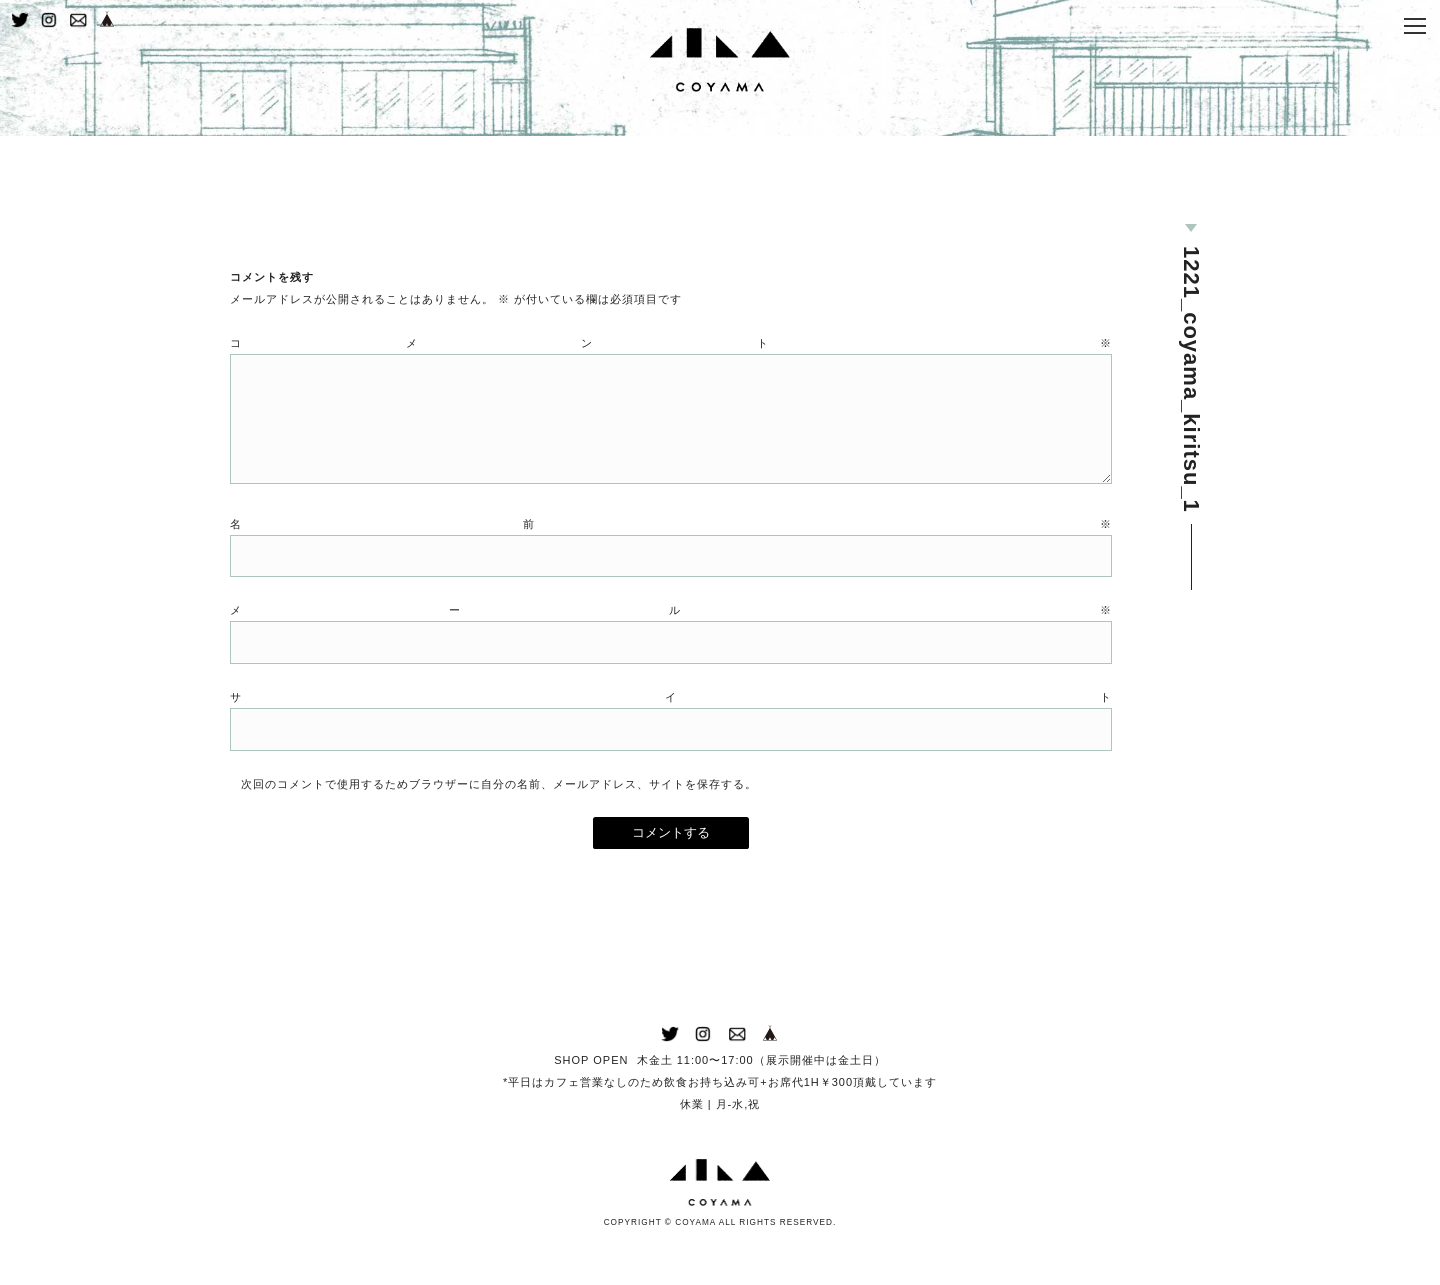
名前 (671, 559)
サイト (671, 736)
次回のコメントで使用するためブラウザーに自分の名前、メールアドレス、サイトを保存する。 (499, 825)
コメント (671, 371)
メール (671, 648)
